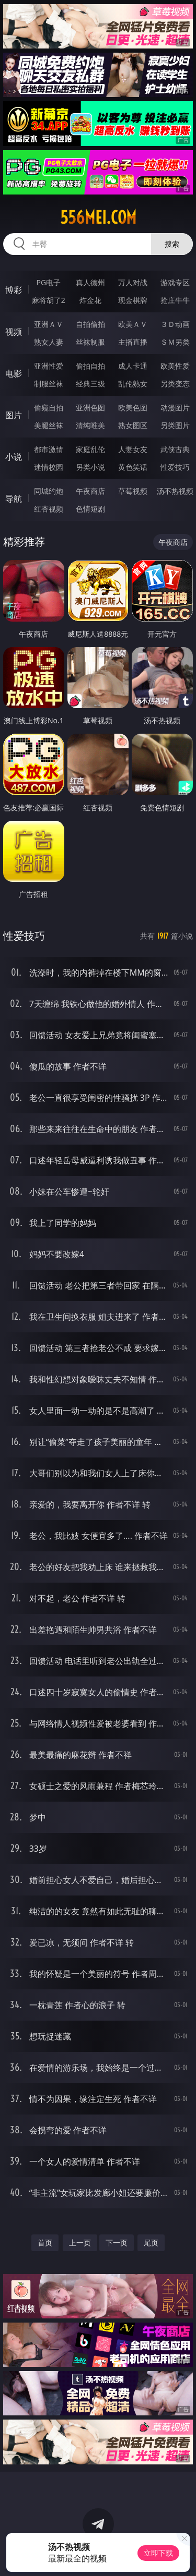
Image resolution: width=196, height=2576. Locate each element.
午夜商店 (90, 491)
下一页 (117, 2242)
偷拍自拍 (90, 366)
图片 (13, 415)
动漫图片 (175, 407)
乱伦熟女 (132, 383)
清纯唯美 (90, 425)
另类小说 (90, 467)
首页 (45, 2242)
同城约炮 (48, 491)
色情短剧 (90, 509)
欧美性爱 (175, 366)
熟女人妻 (48, 342)
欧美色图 (132, 407)
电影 (13, 373)
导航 (13, 498)
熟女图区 (132, 425)
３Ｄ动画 (175, 324)
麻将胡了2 (48, 300)
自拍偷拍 (90, 324)
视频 (13, 331)
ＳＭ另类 (175, 342)
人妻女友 (132, 449)
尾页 (151, 2242)
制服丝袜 (48, 383)
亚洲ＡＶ (48, 324)
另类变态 (175, 383)
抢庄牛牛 (175, 300)
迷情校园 (48, 467)
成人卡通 (132, 366)
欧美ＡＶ (132, 324)
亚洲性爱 (48, 366)
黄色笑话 (132, 467)
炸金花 (90, 300)
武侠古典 (175, 449)
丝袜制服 (90, 342)
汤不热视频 (175, 491)
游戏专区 (175, 282)
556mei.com (98, 217)
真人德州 (90, 282)
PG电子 (48, 282)
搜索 (172, 244)
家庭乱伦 (90, 449)
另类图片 (175, 425)
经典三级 (90, 383)
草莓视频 (132, 491)
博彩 (13, 290)
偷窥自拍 (48, 407)
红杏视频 (48, 509)
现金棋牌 (132, 300)
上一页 (80, 2242)
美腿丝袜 (48, 425)
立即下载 (158, 2553)
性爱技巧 (175, 467)
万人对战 (132, 282)
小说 (13, 457)
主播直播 (132, 342)
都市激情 (48, 449)
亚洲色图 (90, 407)
